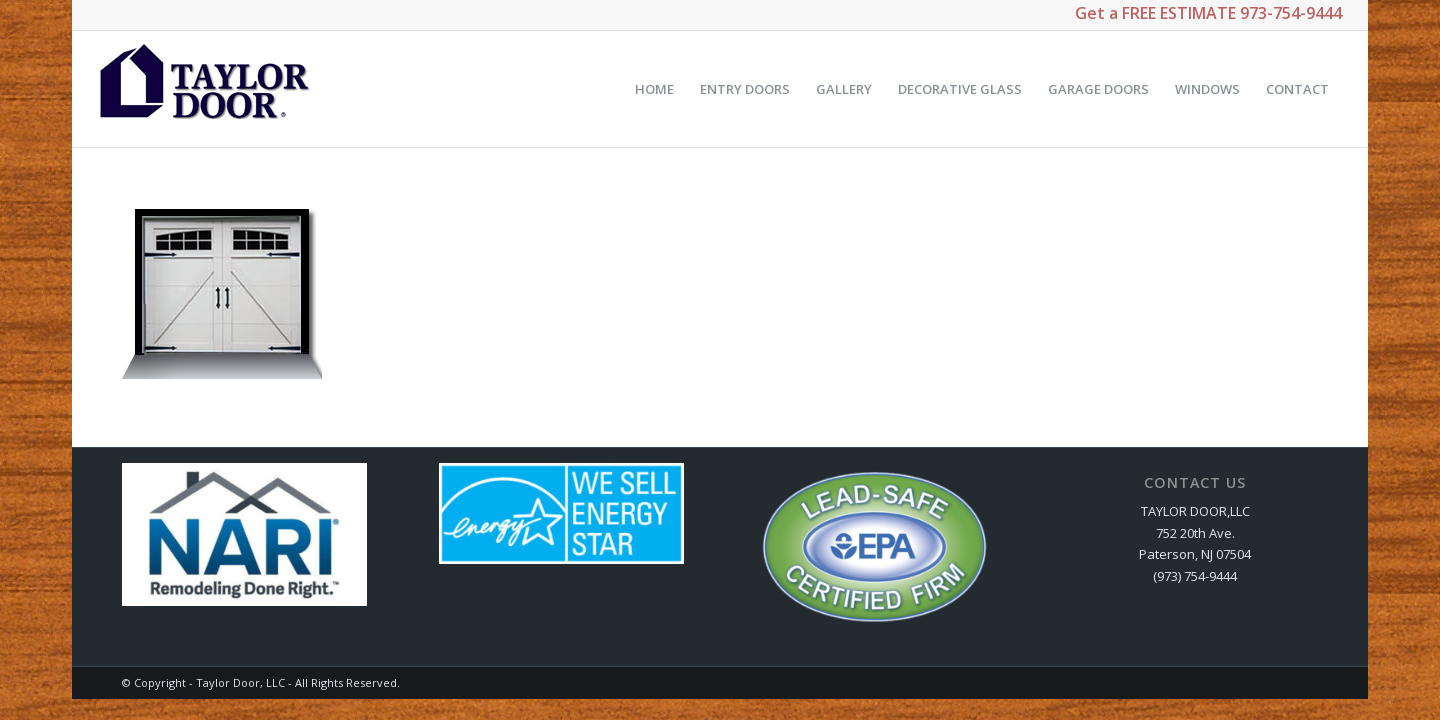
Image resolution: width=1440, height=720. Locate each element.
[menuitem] (654, 89)
